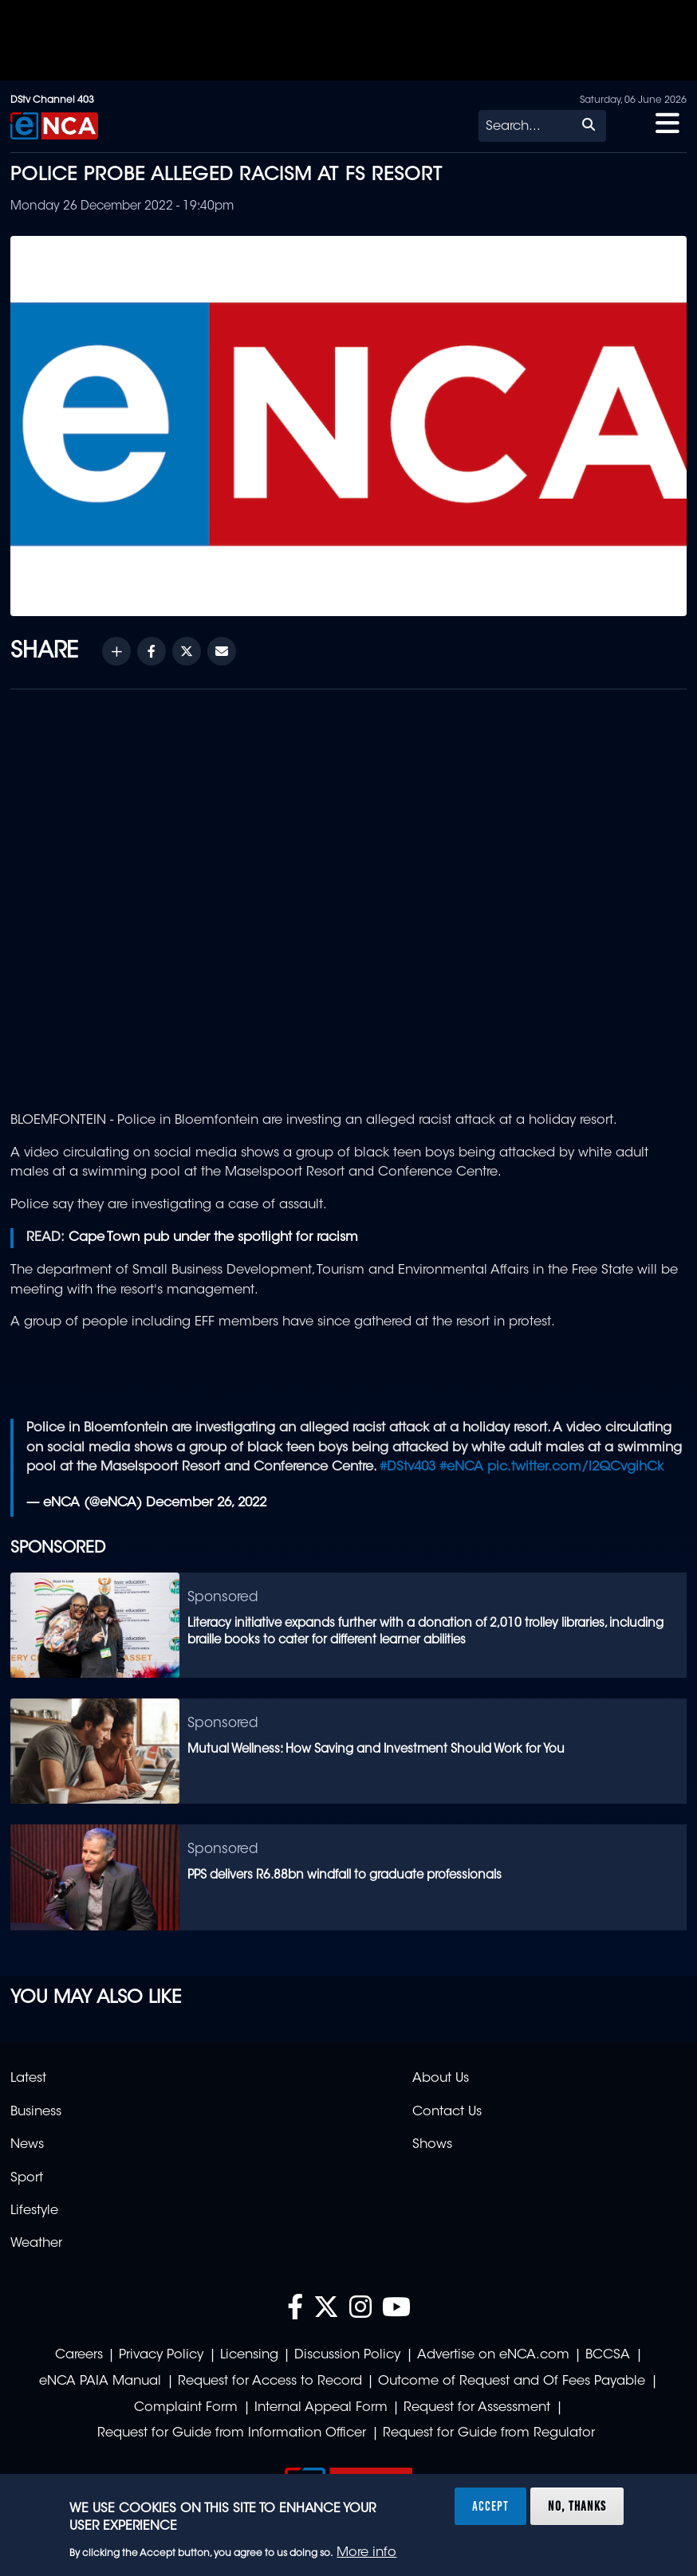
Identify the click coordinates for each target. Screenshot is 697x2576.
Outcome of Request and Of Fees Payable (511, 2381)
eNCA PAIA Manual (100, 2381)
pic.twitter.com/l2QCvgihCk (575, 1467)
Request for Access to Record (270, 2381)
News (27, 2144)
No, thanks (577, 2506)
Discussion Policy (347, 2355)
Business (35, 2112)
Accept (490, 2506)
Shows (432, 2144)
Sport (26, 2178)
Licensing (249, 2355)
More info (366, 2553)
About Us (440, 2078)
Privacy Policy (161, 2355)
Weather (36, 2243)
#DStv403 (407, 1467)
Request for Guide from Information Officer (231, 2433)
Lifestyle (34, 2211)
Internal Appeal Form (321, 2407)
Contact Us (447, 2112)
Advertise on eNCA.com (493, 2355)
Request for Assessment (477, 2407)
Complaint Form (186, 2407)
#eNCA (461, 1467)
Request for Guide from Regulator (489, 2433)
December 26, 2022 (206, 1503)
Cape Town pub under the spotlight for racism (213, 1237)
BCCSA (607, 2355)
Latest (28, 2078)
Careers (79, 2355)
